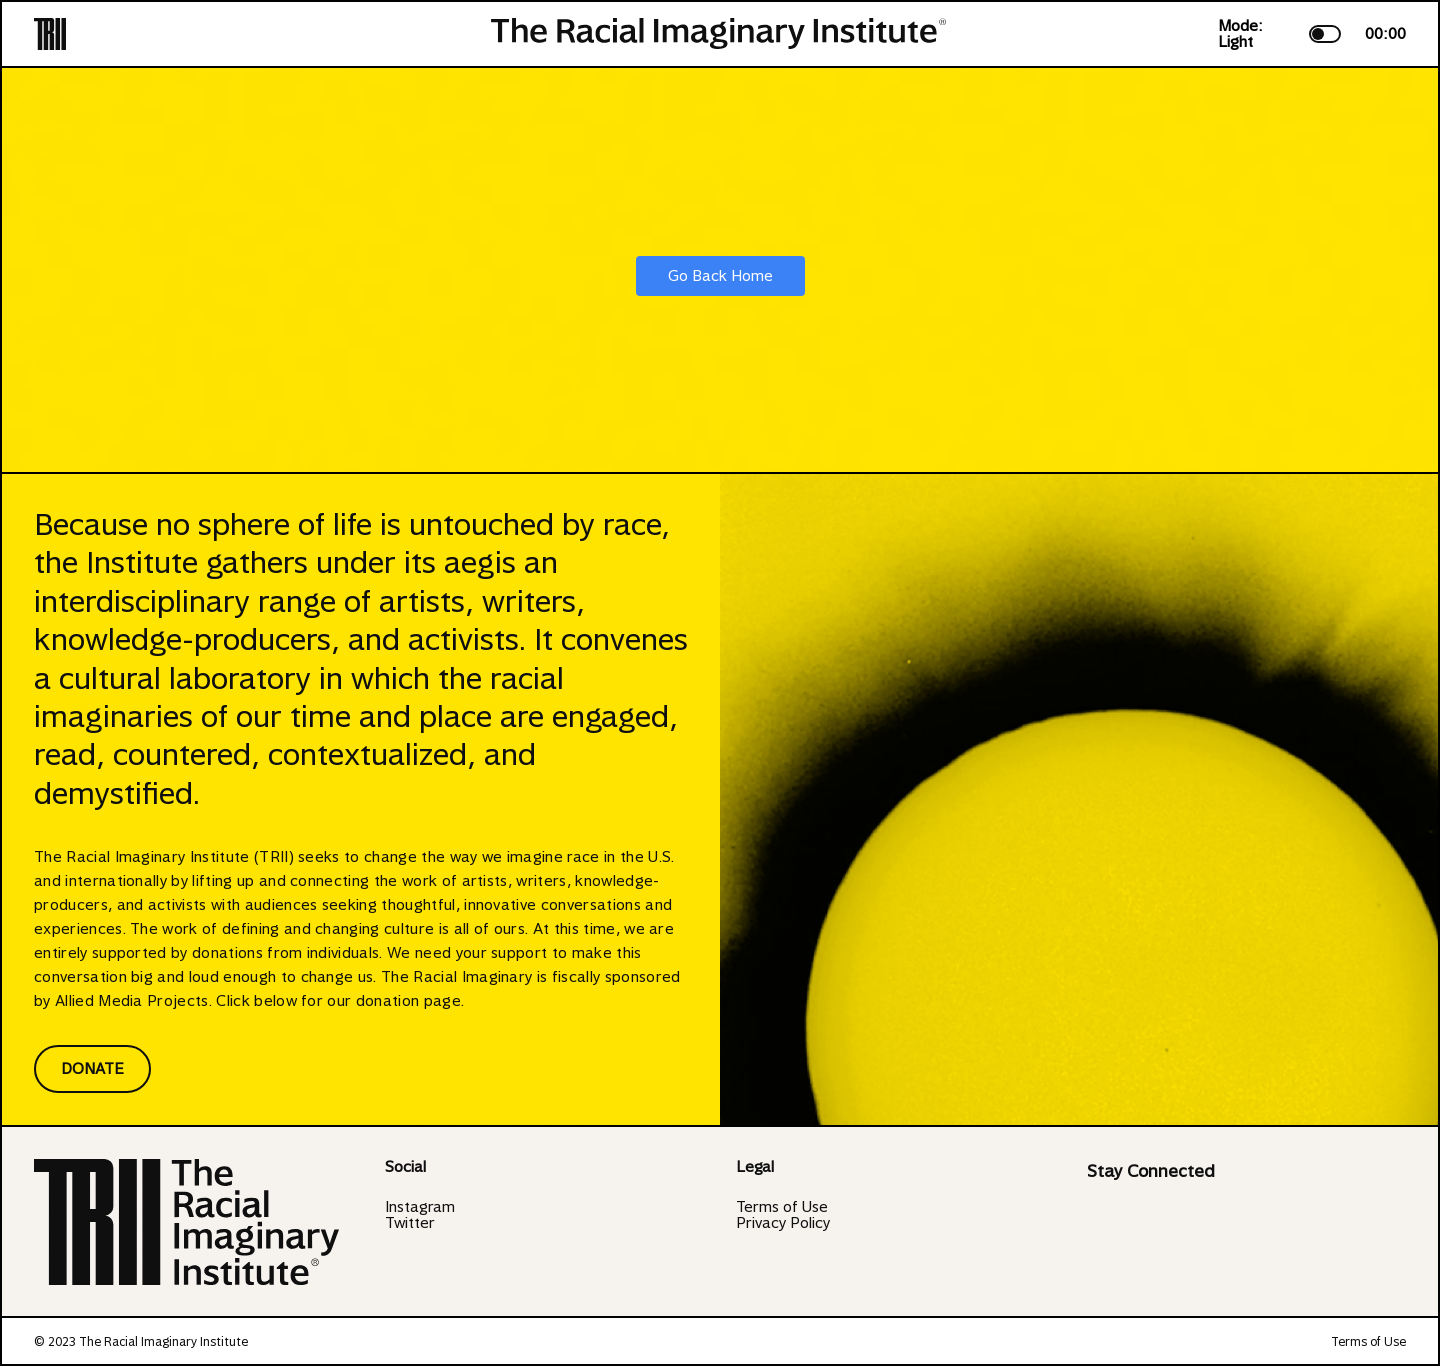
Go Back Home (720, 276)
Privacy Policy (783, 1223)
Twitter (410, 1223)
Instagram (420, 1207)
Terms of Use (782, 1207)
